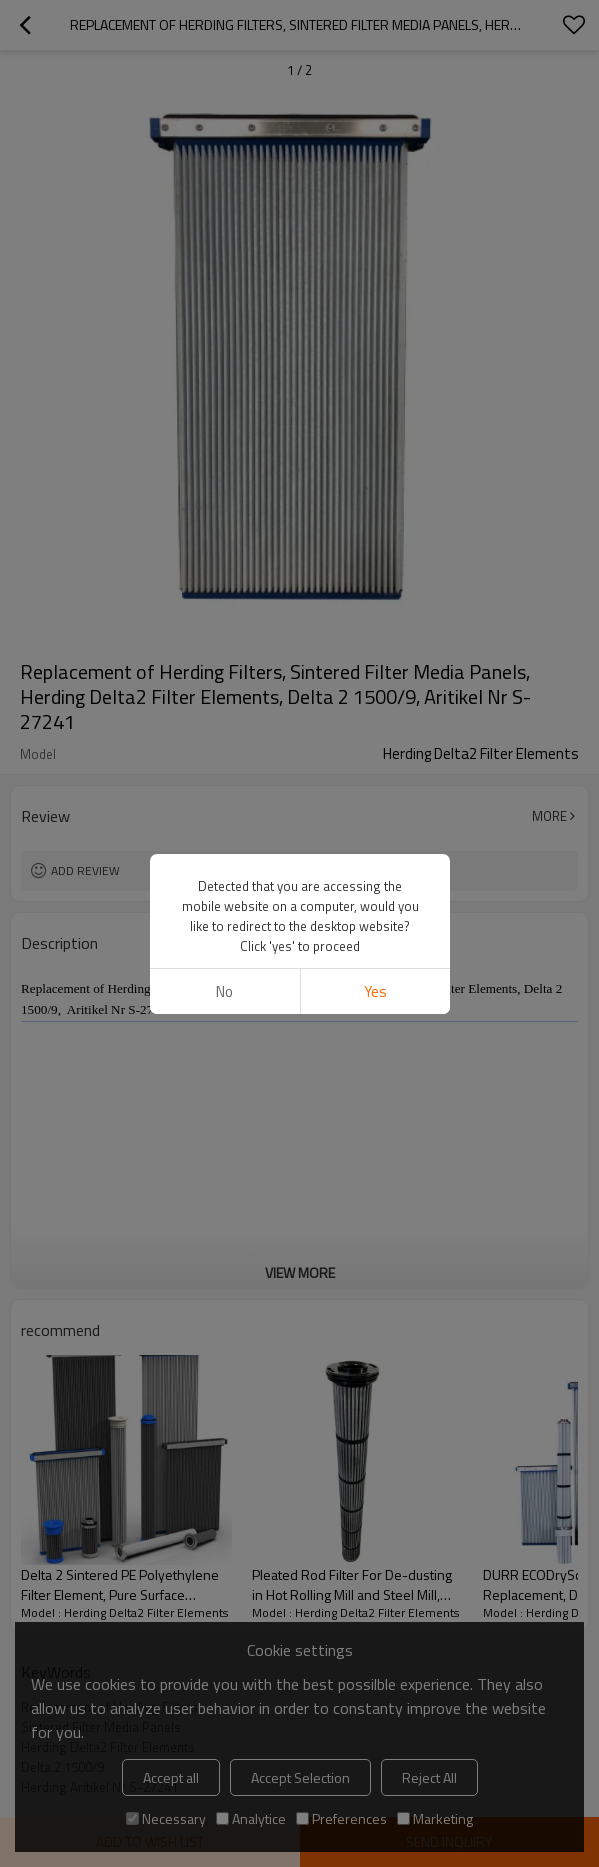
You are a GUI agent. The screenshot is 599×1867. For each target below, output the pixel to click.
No (224, 991)
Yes (374, 991)
